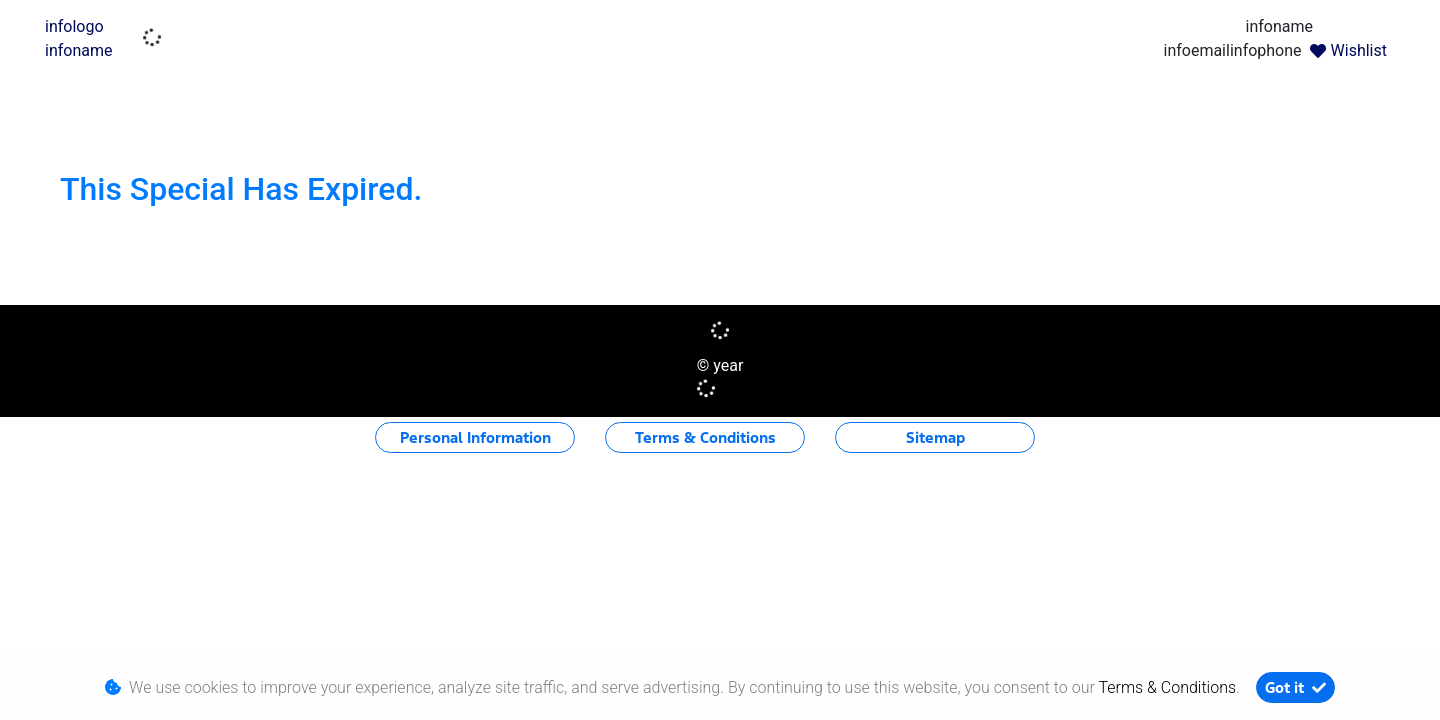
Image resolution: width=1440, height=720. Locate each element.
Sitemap (935, 437)
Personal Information (475, 437)
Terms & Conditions (705, 437)
